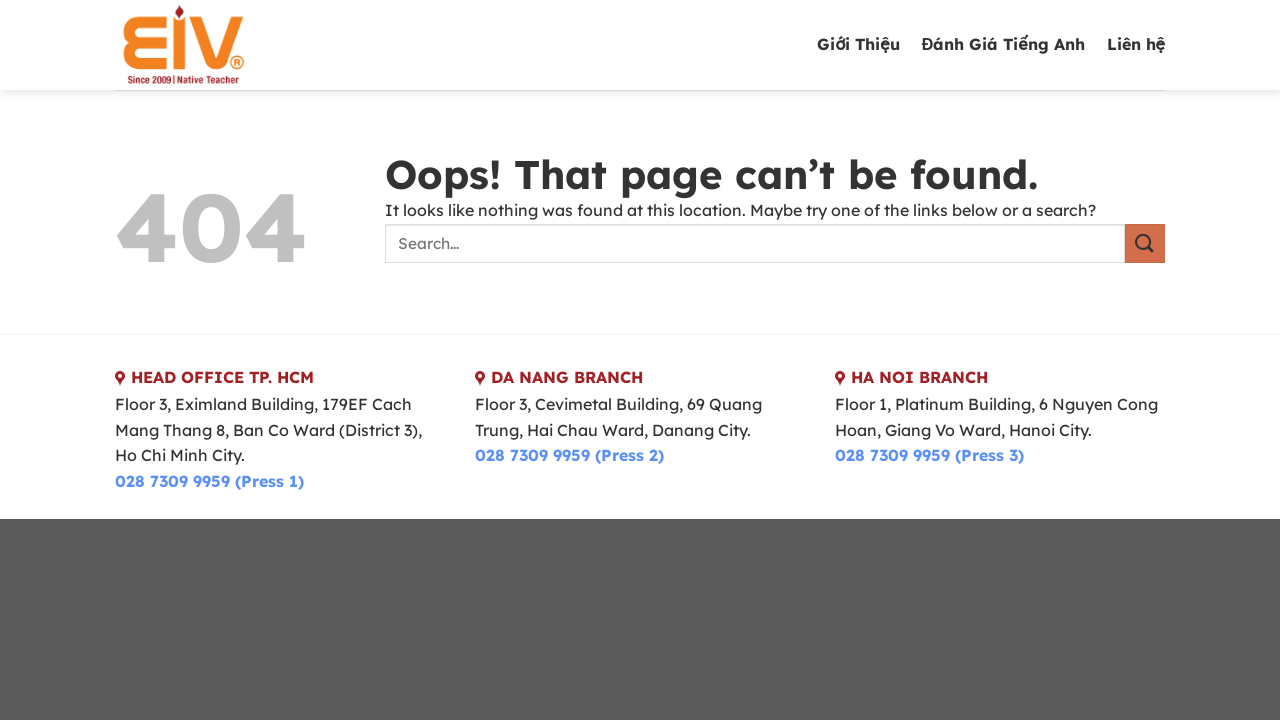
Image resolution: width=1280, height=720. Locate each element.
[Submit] (1145, 243)
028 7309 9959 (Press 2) (569, 455)
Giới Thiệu (858, 44)
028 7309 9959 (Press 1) (209, 481)
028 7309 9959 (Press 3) (929, 455)
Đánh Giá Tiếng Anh (1003, 44)
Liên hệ (1136, 44)
